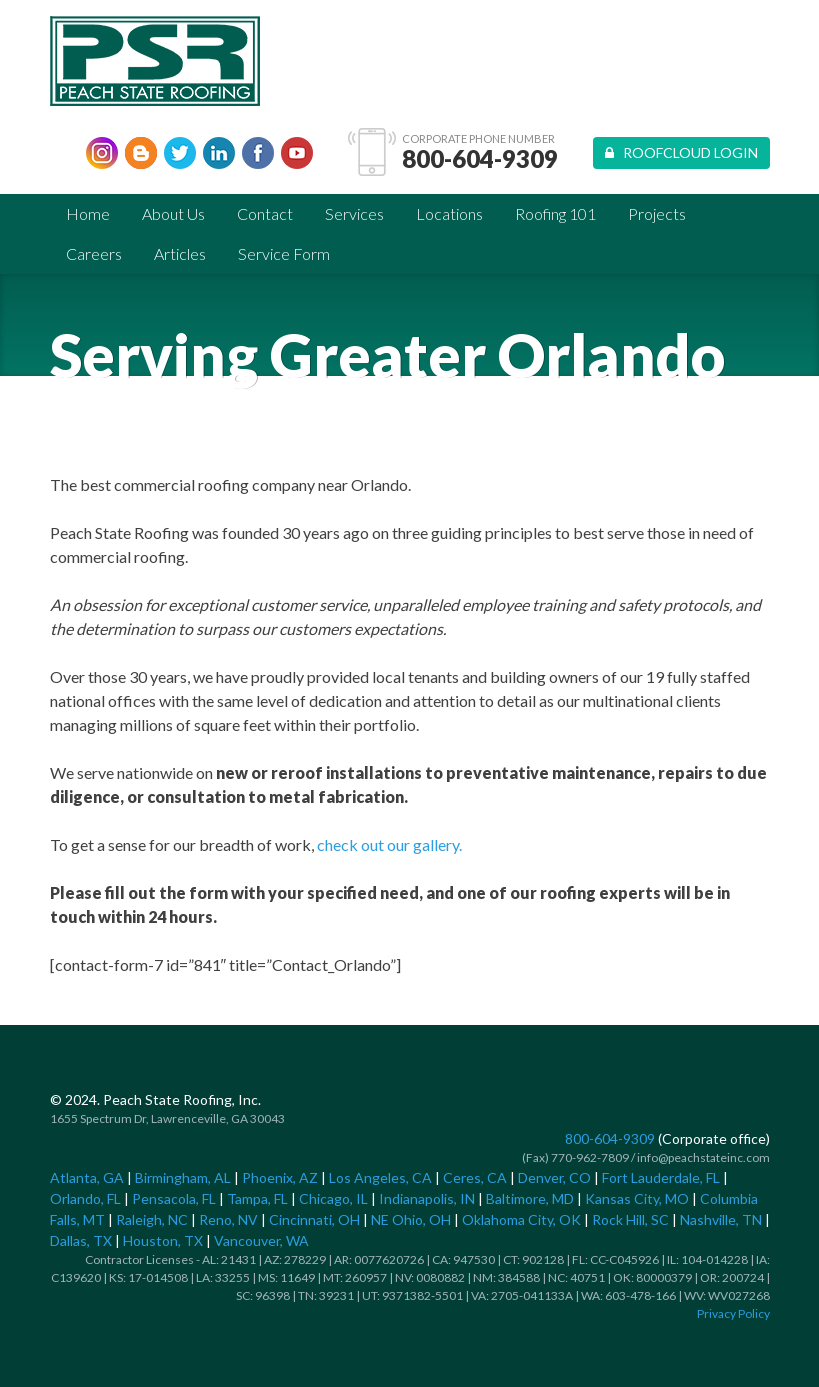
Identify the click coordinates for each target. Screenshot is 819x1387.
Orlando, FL (85, 1198)
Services (354, 213)
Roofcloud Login (681, 152)
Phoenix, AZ (280, 1177)
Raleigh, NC (152, 1219)
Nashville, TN (721, 1219)
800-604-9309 (480, 159)
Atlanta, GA (87, 1177)
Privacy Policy (733, 1313)
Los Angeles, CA (380, 1177)
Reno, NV (228, 1219)
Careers (94, 253)
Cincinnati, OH (314, 1219)
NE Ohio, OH (411, 1219)
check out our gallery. (389, 844)
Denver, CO (554, 1177)
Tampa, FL (257, 1198)
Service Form (284, 253)
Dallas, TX (81, 1240)
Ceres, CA (475, 1177)
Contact (265, 213)
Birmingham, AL (183, 1177)
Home (88, 213)
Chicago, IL (333, 1198)
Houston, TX (163, 1240)
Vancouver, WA (261, 1240)
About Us (173, 213)
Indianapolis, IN (427, 1198)
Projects (657, 213)
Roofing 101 (555, 213)
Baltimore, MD (530, 1198)
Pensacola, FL (174, 1198)
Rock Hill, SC (630, 1219)
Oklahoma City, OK (521, 1219)
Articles (180, 253)
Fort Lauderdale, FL (661, 1177)
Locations (449, 213)
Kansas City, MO (637, 1198)
